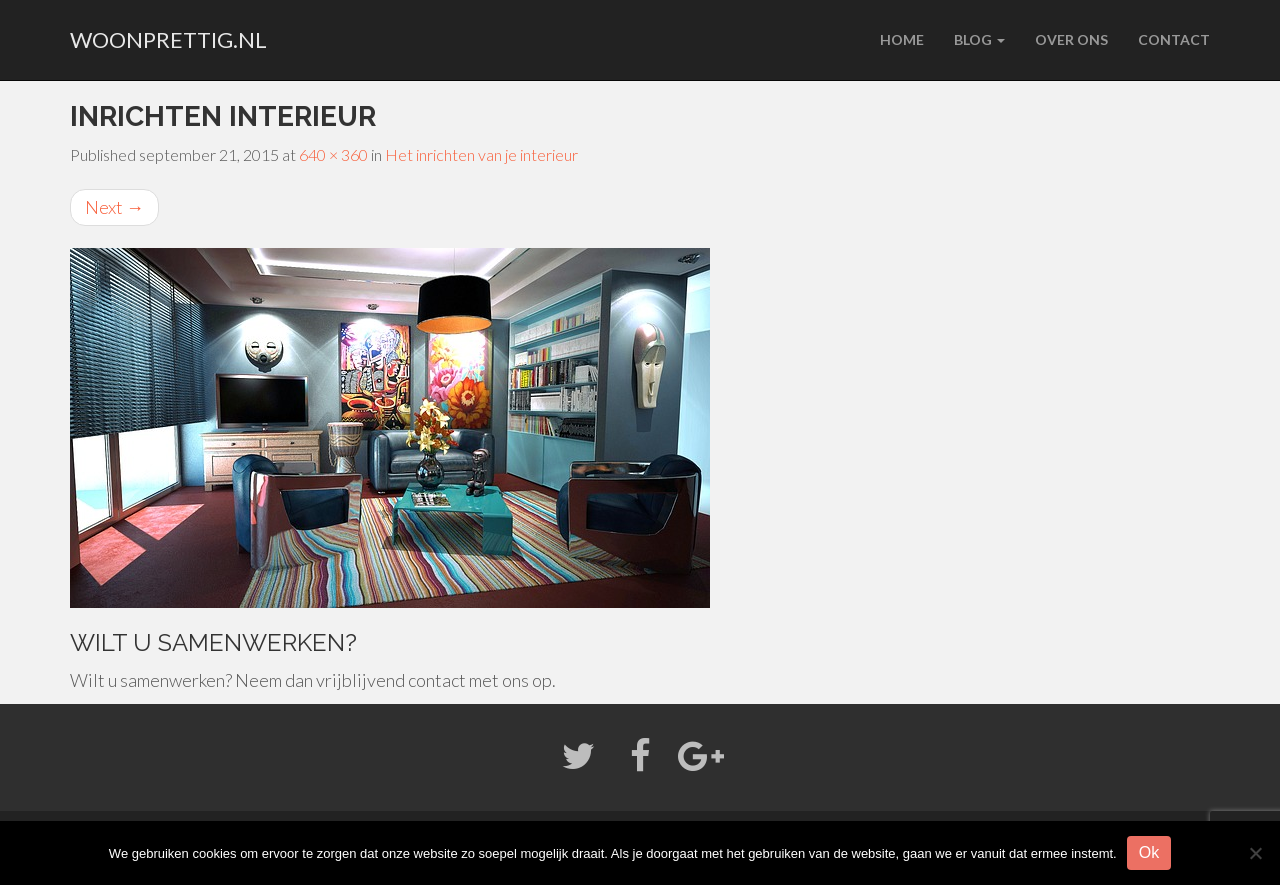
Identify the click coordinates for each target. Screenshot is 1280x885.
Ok (1149, 852)
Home (902, 39)
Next (114, 207)
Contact (1174, 39)
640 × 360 (333, 154)
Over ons (1071, 39)
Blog (979, 39)
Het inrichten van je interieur (481, 154)
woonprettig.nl (168, 39)
